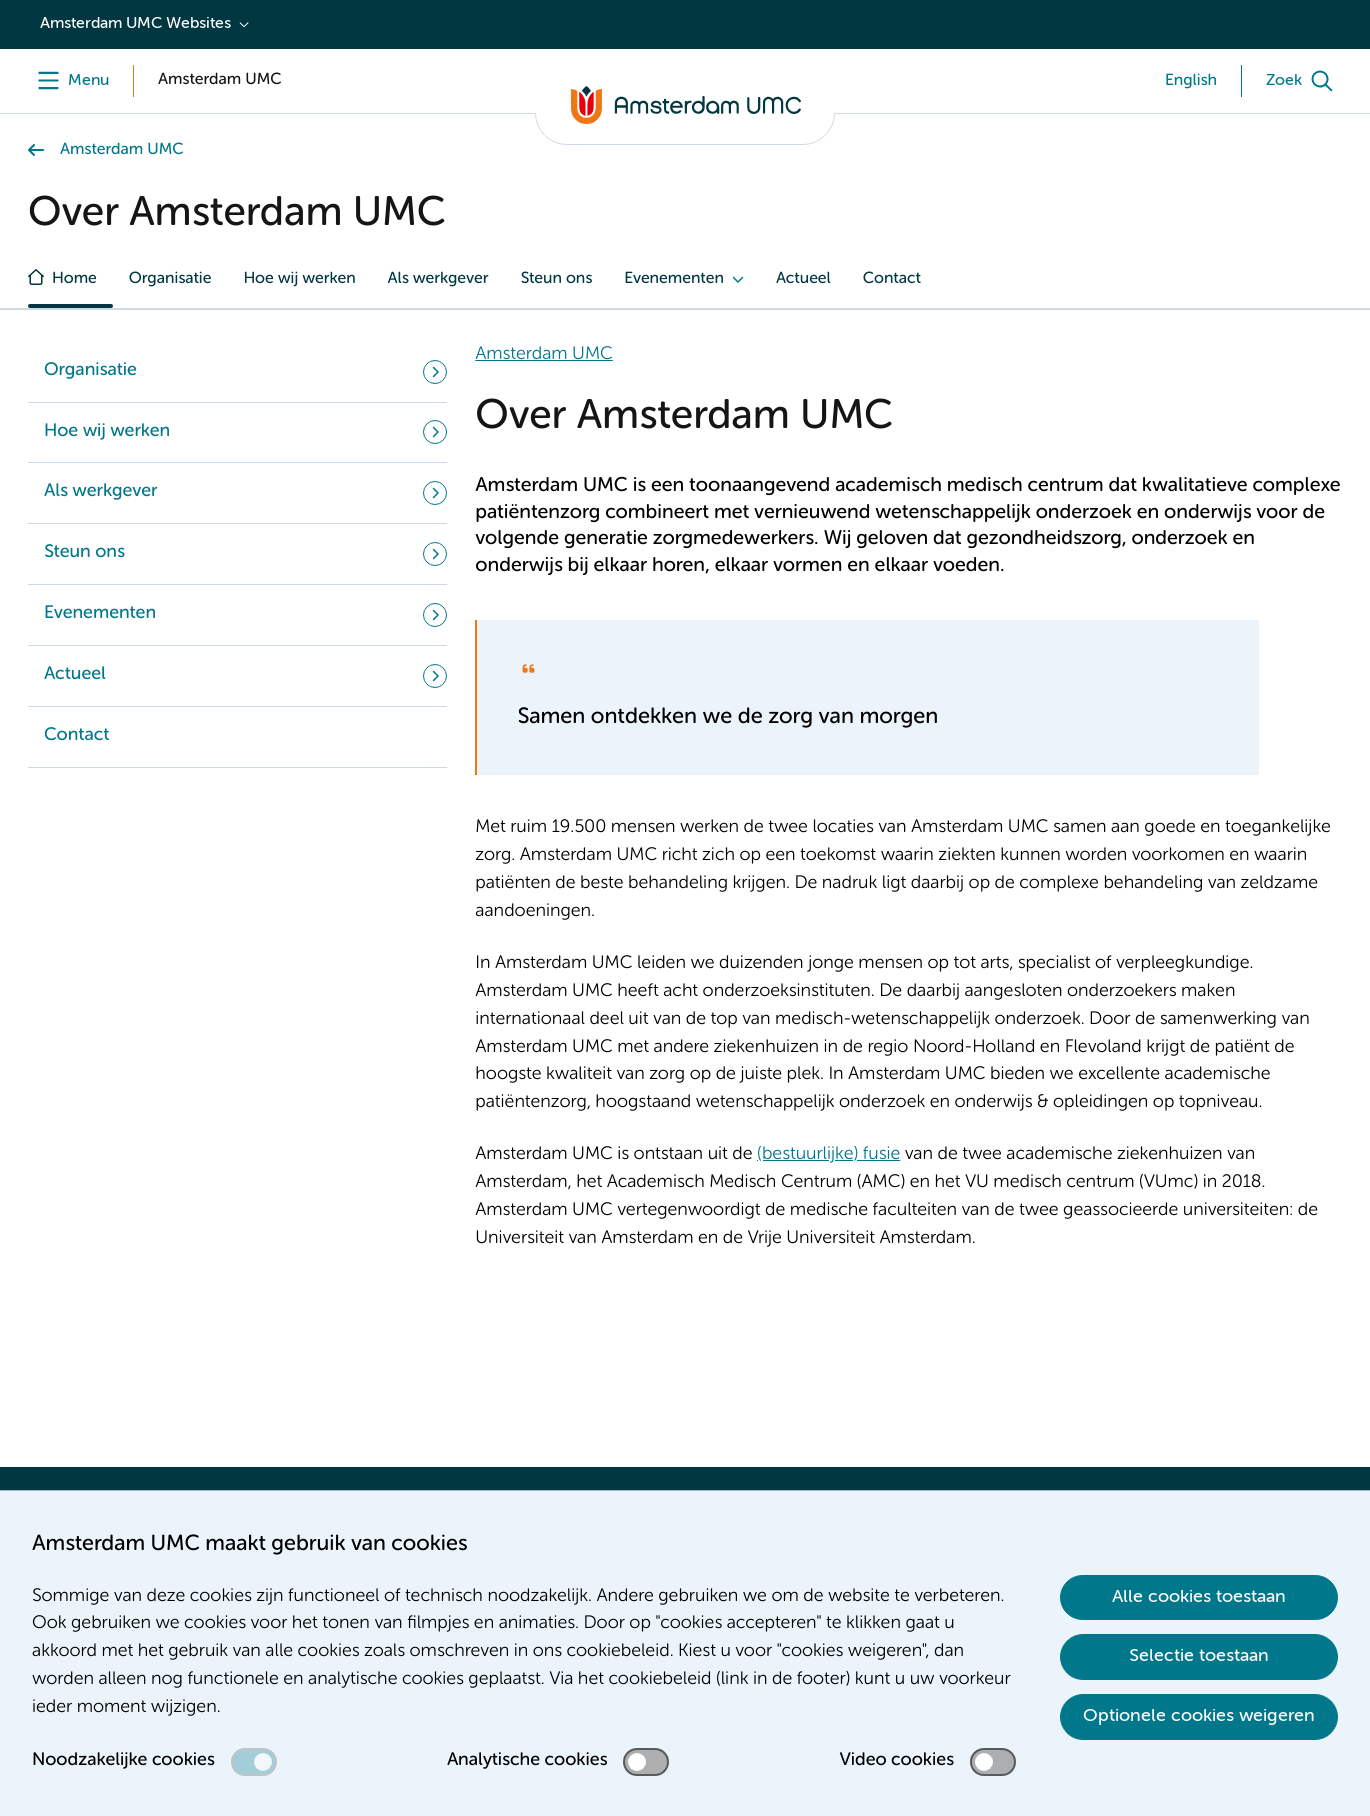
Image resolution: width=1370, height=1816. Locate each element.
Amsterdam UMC (121, 150)
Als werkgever (438, 279)
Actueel (803, 279)
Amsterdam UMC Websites (135, 24)
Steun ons (556, 279)
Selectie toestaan (1199, 1656)
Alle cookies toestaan (1199, 1597)
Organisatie (170, 279)
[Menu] (68, 81)
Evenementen (674, 279)
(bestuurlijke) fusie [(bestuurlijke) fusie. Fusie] (828, 1155)
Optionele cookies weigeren (1199, 1716)
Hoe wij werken (299, 279)
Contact (892, 279)
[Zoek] (1304, 81)
